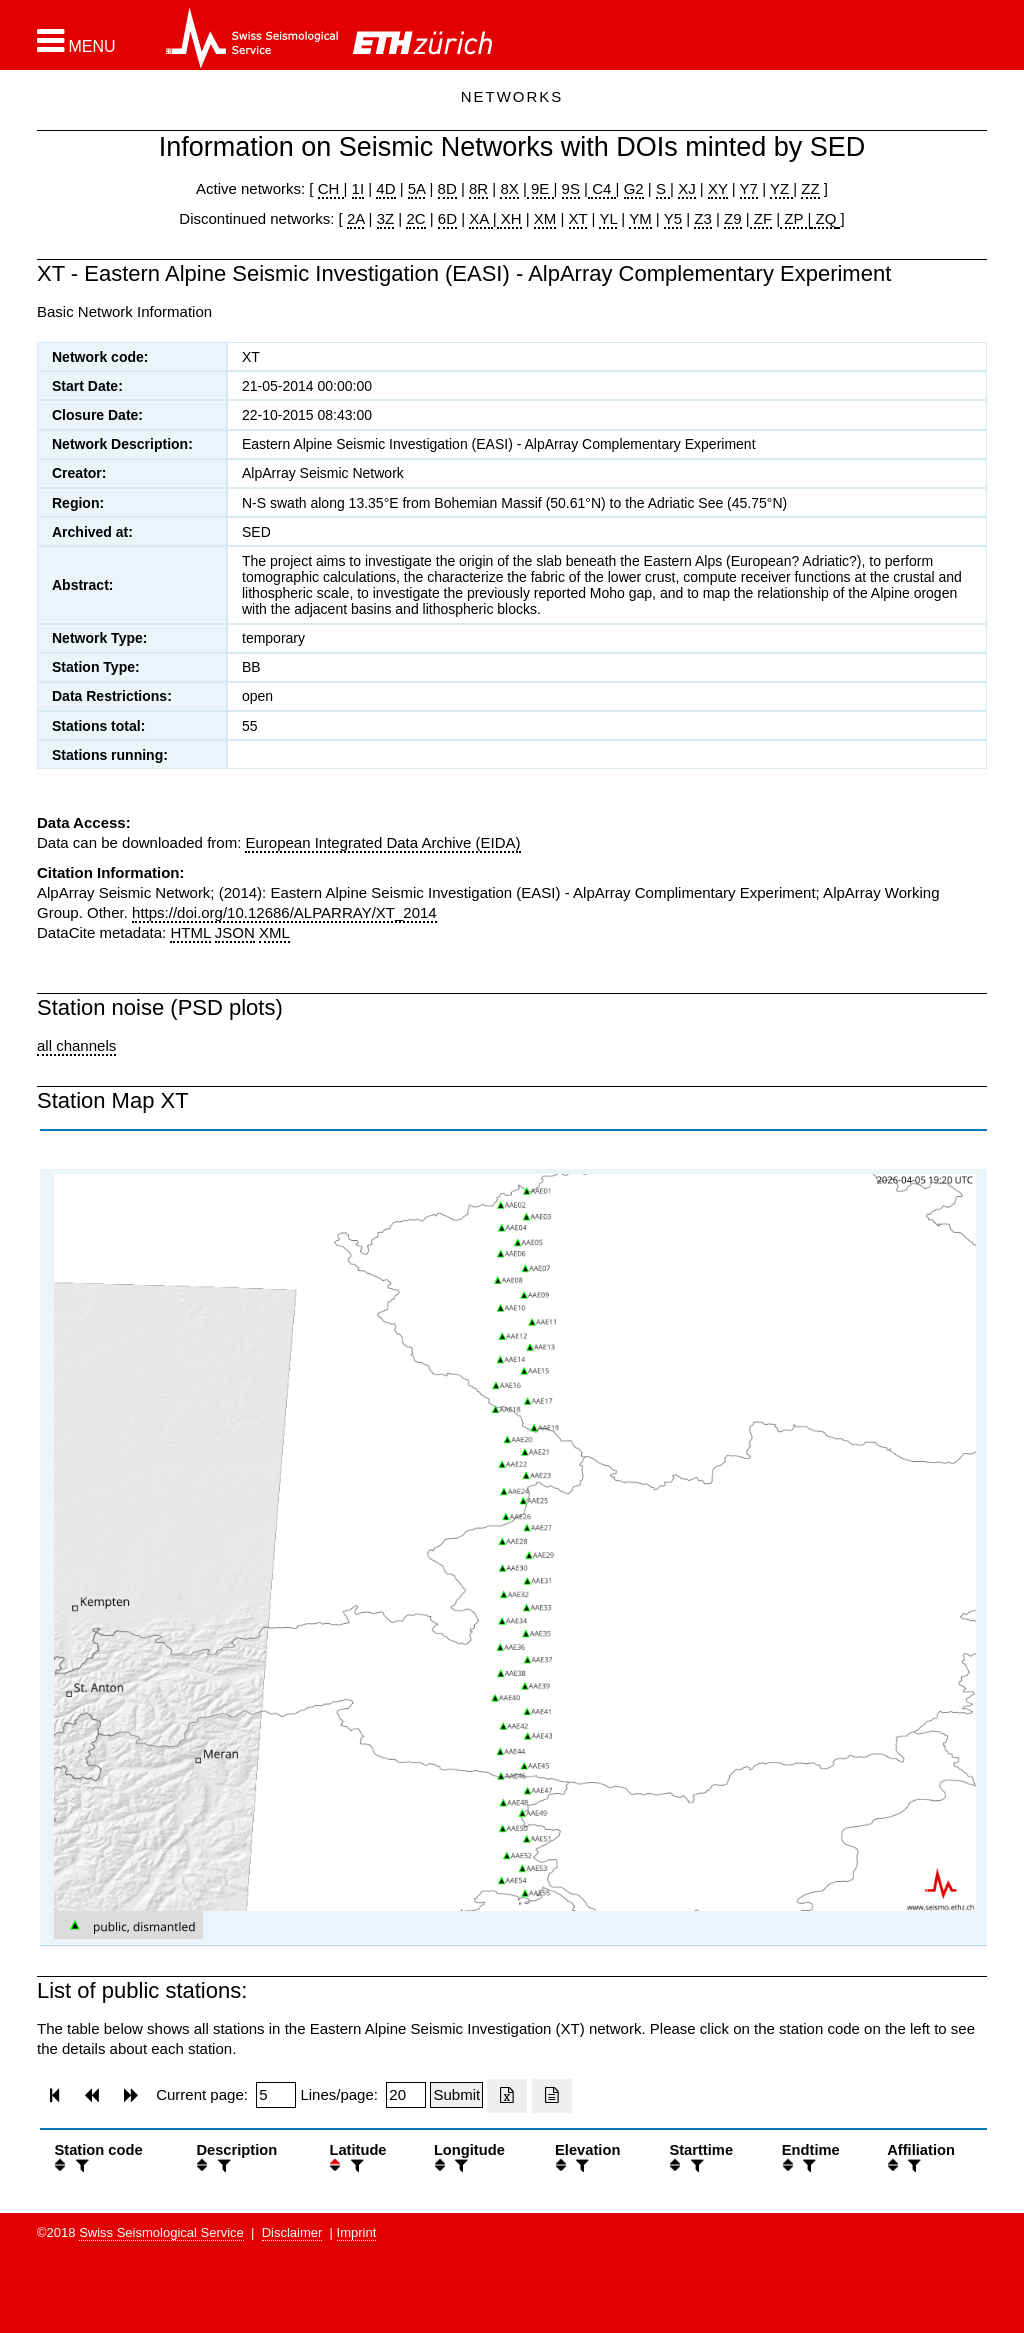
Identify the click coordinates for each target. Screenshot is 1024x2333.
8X (509, 188)
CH (331, 188)
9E (540, 188)
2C (415, 218)
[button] (76, 41)
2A (356, 218)
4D (385, 188)
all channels (76, 1045)
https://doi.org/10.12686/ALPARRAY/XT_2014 (284, 912)
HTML (190, 932)
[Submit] (456, 2095)
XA (480, 218)
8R (478, 188)
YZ (781, 188)
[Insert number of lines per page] (406, 2095)
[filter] (80, 2165)
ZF (761, 218)
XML (274, 932)
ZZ (810, 188)
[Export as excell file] (507, 2096)
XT (578, 218)
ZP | (795, 218)
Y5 (673, 218)
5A (417, 188)
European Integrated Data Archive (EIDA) (382, 842)
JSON (235, 932)
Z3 (703, 218)
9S (571, 188)
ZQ (823, 218)
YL (608, 218)
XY (718, 188)
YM (640, 218)
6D (447, 218)
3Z (386, 218)
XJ (687, 188)
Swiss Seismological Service (161, 2232)
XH (509, 218)
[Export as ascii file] (552, 2096)
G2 (634, 188)
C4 (602, 188)
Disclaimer (292, 2232)
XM (545, 218)
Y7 (749, 188)
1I (358, 188)
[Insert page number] (276, 2095)
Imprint (357, 2232)
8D (447, 188)
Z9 (733, 218)
